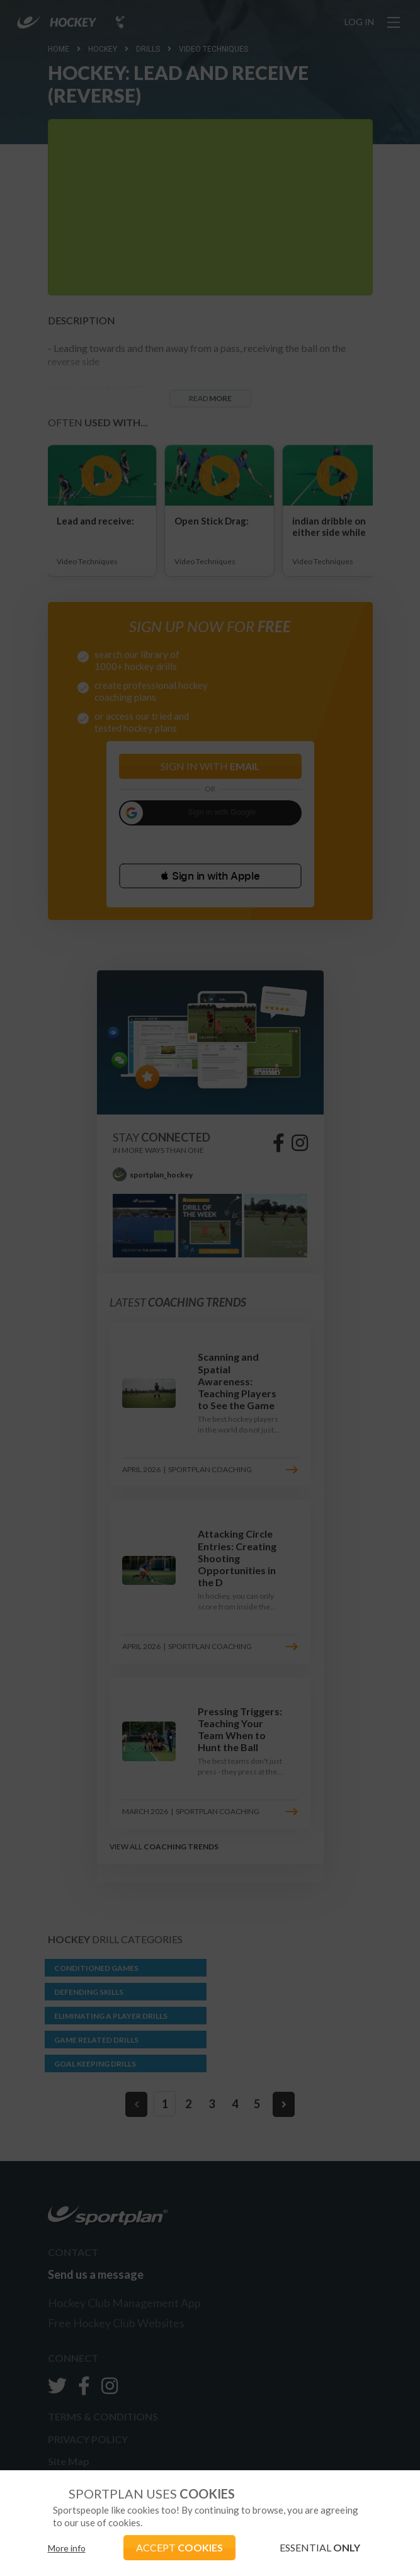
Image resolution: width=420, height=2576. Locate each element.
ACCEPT (179, 2547)
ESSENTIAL (320, 2547)
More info (67, 2548)
